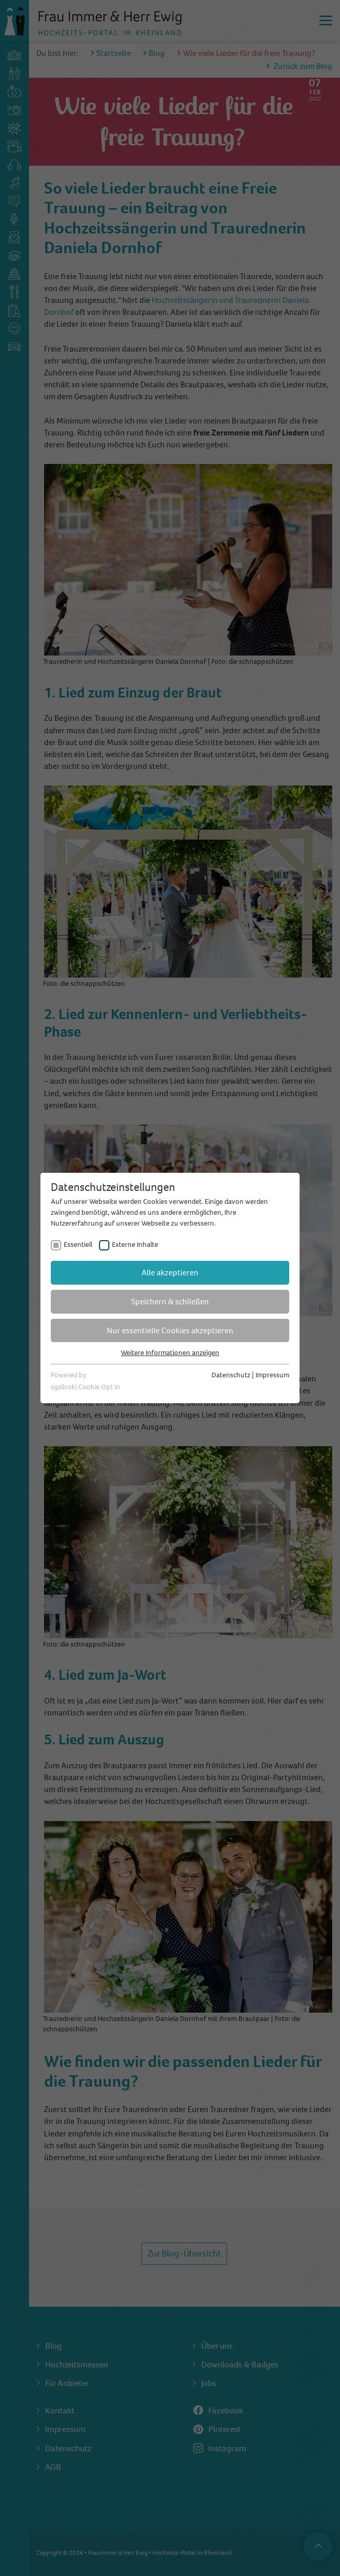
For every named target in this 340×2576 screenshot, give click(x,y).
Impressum (272, 1375)
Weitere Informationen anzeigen (170, 1353)
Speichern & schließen (170, 1301)
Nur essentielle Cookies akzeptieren (170, 1330)
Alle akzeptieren (170, 1272)
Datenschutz (230, 1375)
